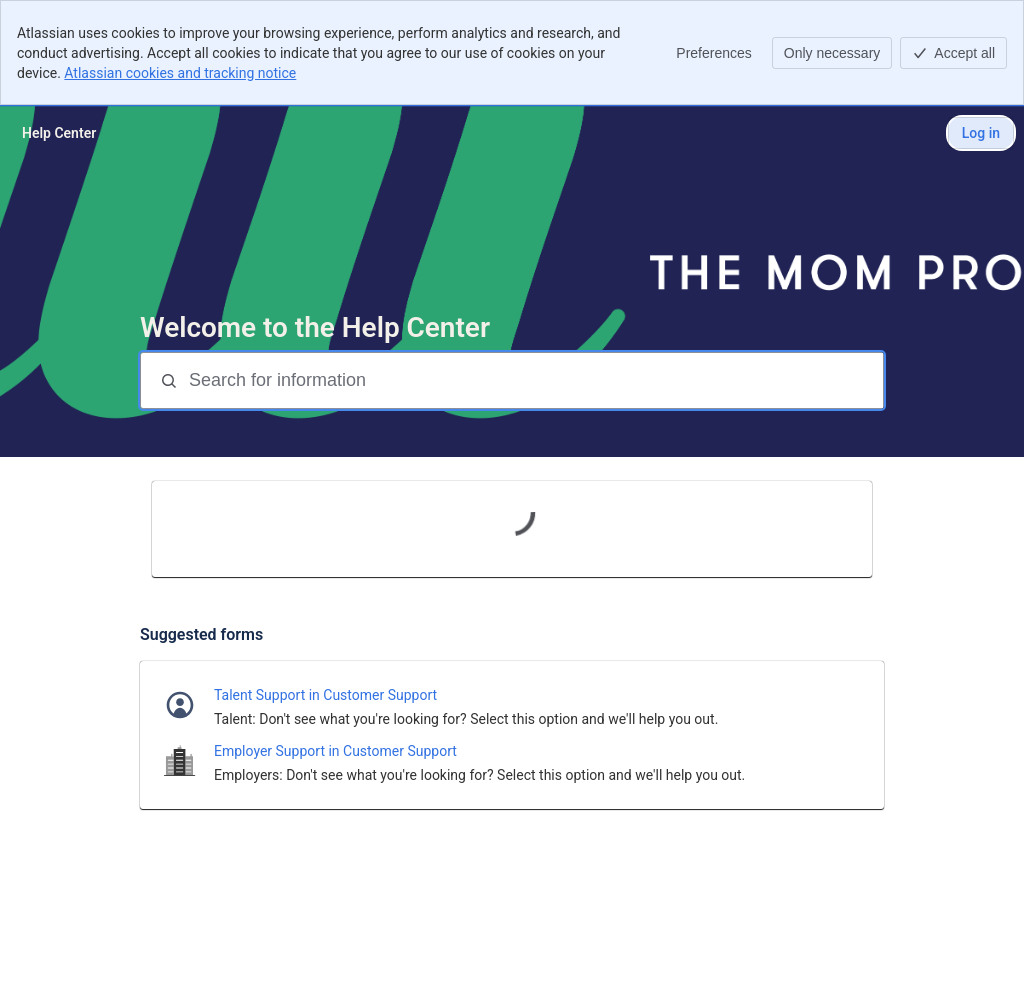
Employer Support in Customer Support (335, 751)
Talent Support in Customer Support (325, 695)
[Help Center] (59, 133)
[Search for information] (534, 380)
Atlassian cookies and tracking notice (180, 73)
